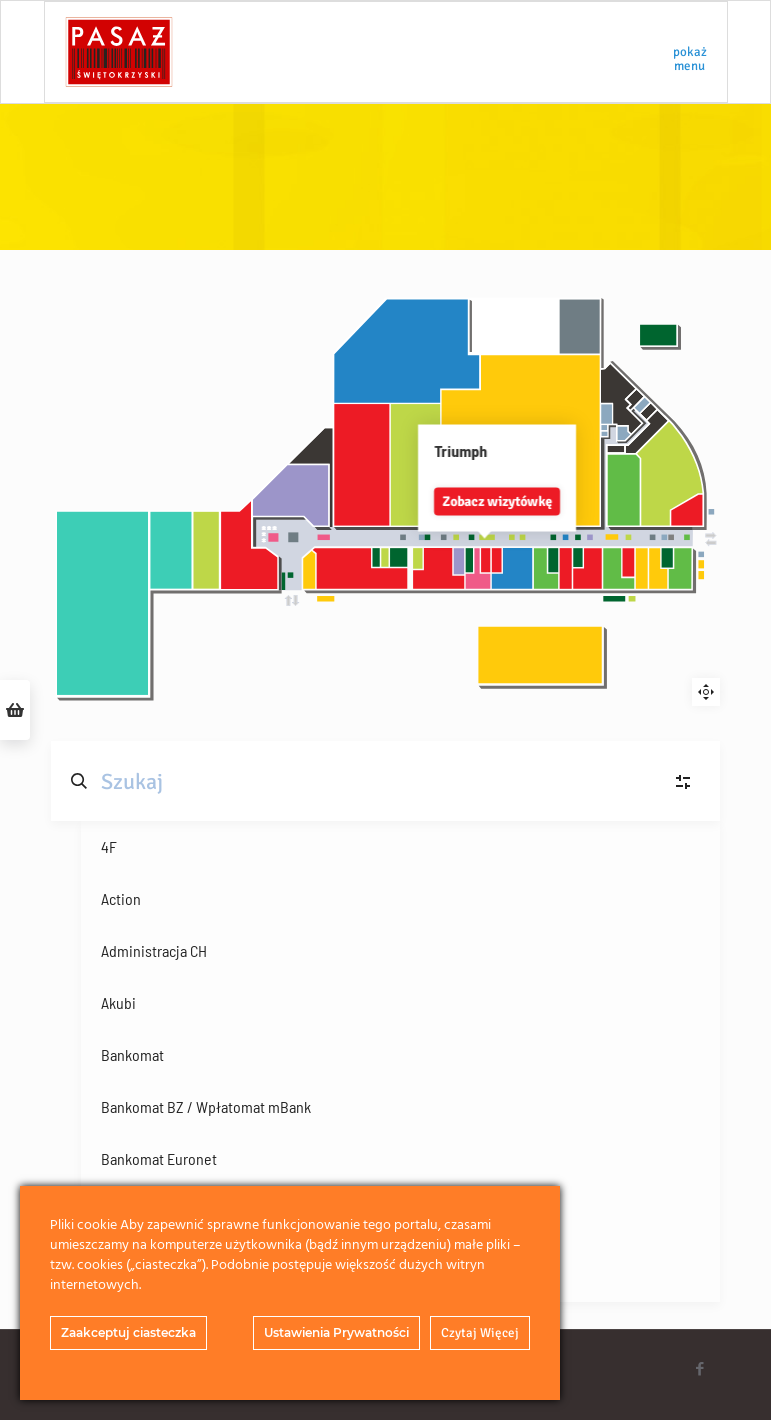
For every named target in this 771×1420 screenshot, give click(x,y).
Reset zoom (706, 692)
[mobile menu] (695, 52)
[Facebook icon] (700, 1369)
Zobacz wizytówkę (390, 498)
